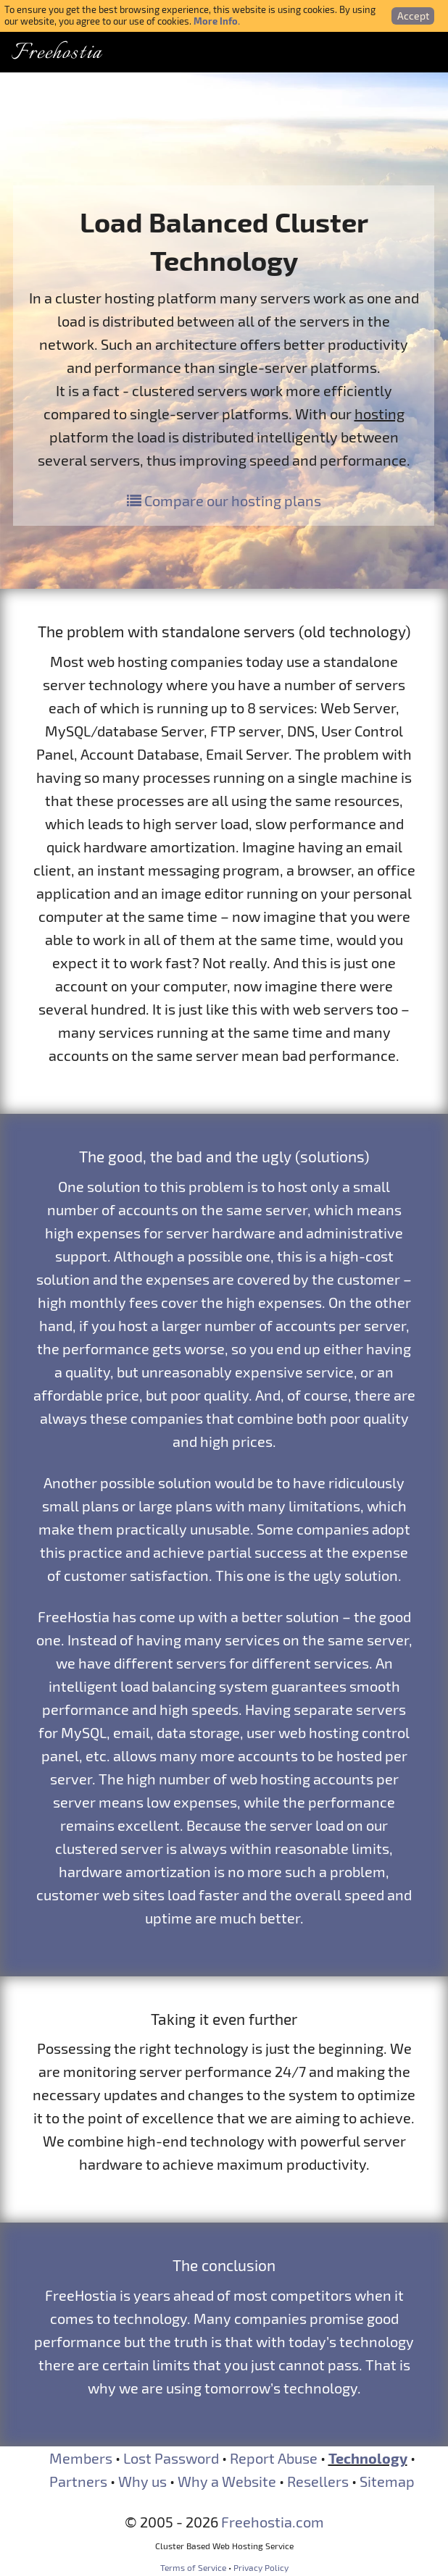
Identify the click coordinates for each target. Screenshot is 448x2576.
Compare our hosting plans (224, 500)
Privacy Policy (261, 2567)
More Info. (217, 20)
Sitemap (387, 2481)
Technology (367, 2458)
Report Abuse (274, 2458)
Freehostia (56, 53)
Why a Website (227, 2481)
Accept (413, 15)
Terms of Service (193, 2567)
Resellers (318, 2481)
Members (80, 2458)
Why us (142, 2481)
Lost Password (171, 2458)
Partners (78, 2481)
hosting (379, 413)
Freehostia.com (272, 2521)
